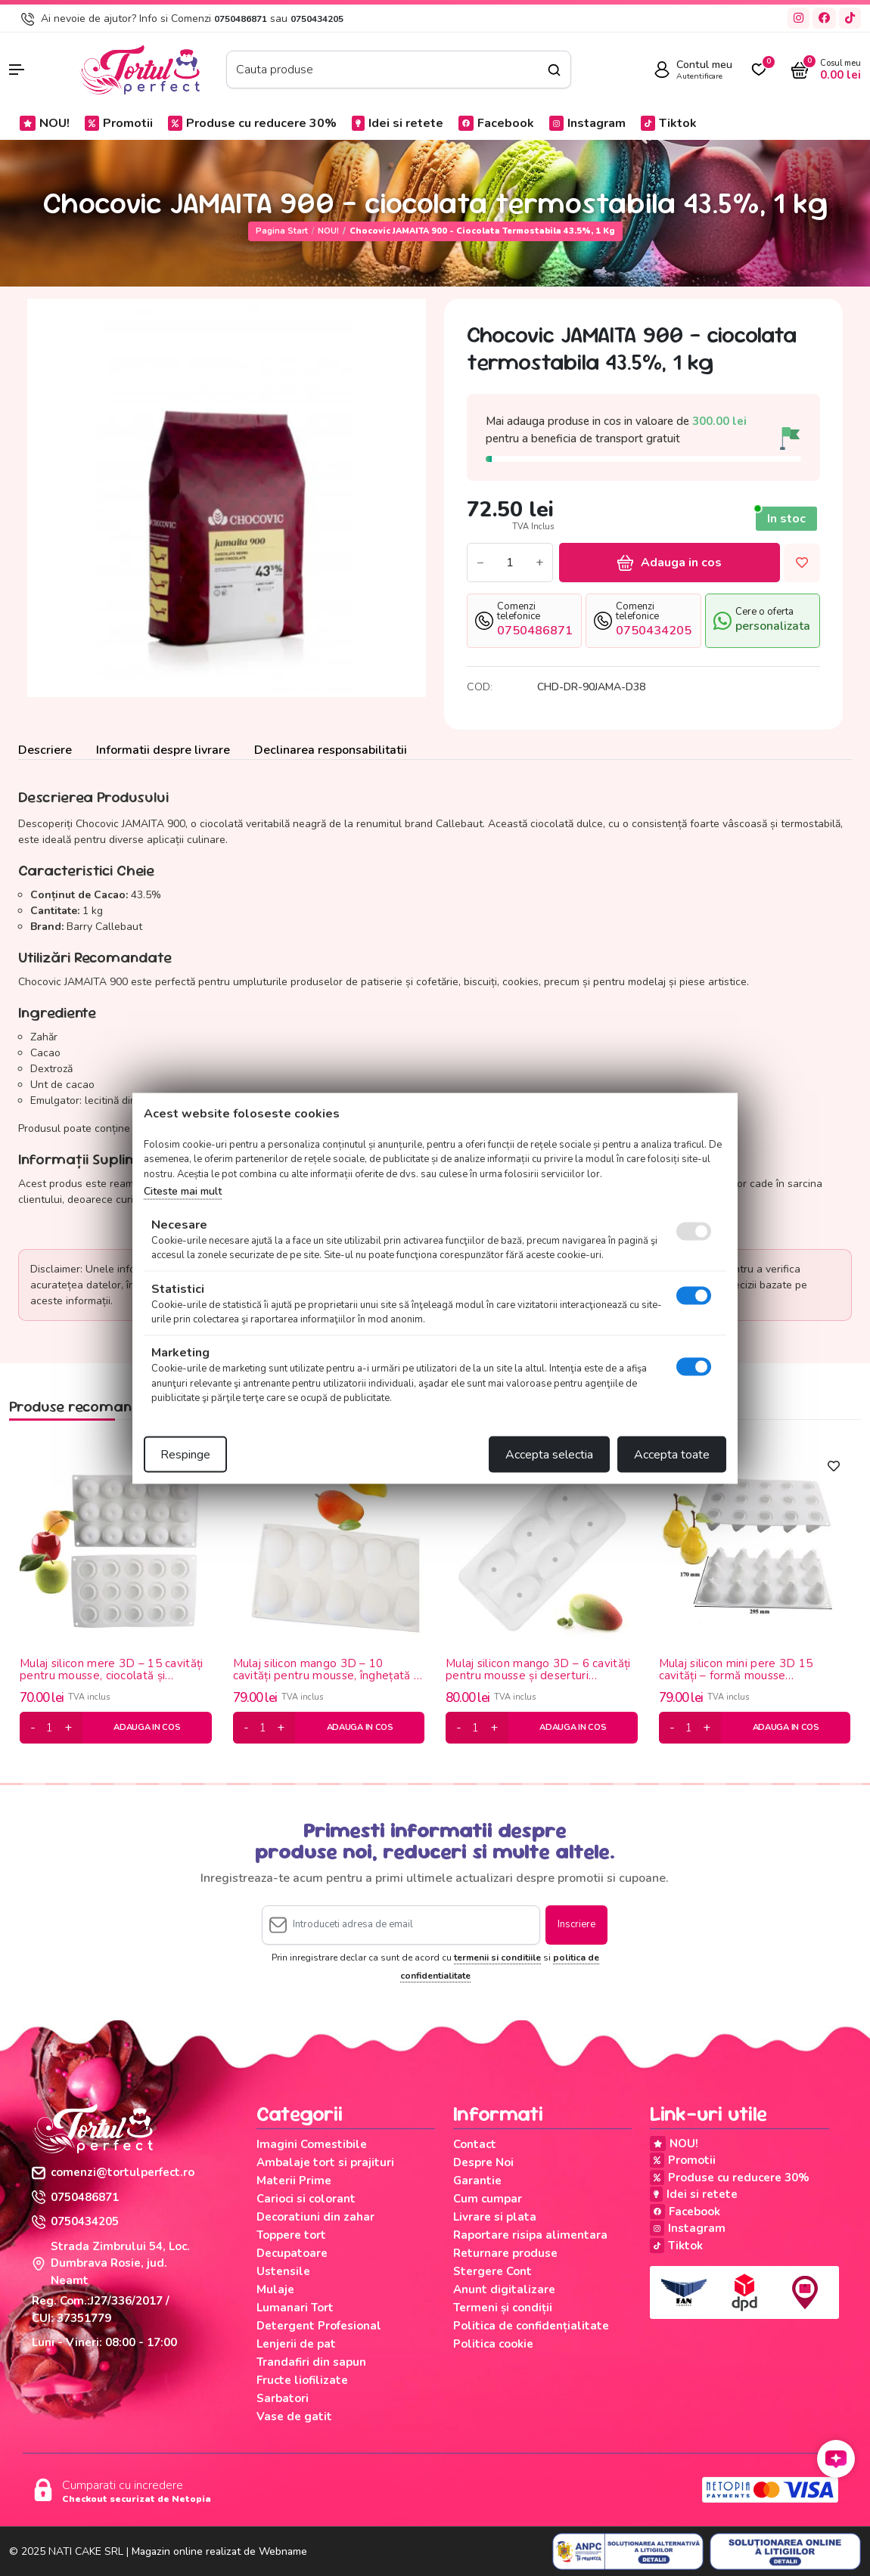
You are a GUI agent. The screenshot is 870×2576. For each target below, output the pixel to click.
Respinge (185, 1454)
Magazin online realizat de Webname (219, 2551)
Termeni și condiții (502, 2307)
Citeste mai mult (183, 1191)
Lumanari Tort (295, 2307)
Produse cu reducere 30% (252, 123)
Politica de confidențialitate (531, 2325)
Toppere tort (291, 2235)
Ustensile (283, 2271)
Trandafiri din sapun (311, 2362)
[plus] (68, 1727)
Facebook (496, 123)
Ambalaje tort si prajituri (325, 2162)
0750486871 (240, 19)
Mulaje (275, 2289)
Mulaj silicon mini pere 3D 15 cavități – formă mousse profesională (736, 1669)
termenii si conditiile (497, 1957)
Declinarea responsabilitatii (330, 750)
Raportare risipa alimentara (530, 2235)
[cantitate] (50, 1727)
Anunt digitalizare (504, 2289)
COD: (479, 687)
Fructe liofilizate (302, 2380)
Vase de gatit (294, 2416)
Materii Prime (293, 2180)
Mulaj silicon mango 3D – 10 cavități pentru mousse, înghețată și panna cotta (327, 1669)
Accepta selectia (549, 1454)
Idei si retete (397, 123)
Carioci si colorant (306, 2198)
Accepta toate (672, 1454)
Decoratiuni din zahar (315, 2216)
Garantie (477, 2180)
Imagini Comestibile (311, 2144)
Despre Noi (483, 2162)
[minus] (33, 1727)
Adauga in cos (669, 562)
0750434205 (317, 19)
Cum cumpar (487, 2198)
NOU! (45, 123)
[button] (36, 69)
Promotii (119, 123)
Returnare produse (505, 2253)
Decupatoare (292, 2253)
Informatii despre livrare (163, 750)
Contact (474, 2144)
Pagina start (282, 231)
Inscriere (576, 1924)
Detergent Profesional (318, 2325)
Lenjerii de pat (296, 2343)
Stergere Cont (492, 2271)
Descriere (45, 750)
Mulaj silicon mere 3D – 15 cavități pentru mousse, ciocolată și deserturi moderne (112, 1669)
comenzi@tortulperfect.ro (113, 2172)
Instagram (587, 123)
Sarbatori (282, 2398)
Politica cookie (493, 2343)
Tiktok (669, 123)
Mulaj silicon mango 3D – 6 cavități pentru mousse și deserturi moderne (538, 1669)
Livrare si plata (494, 2216)
